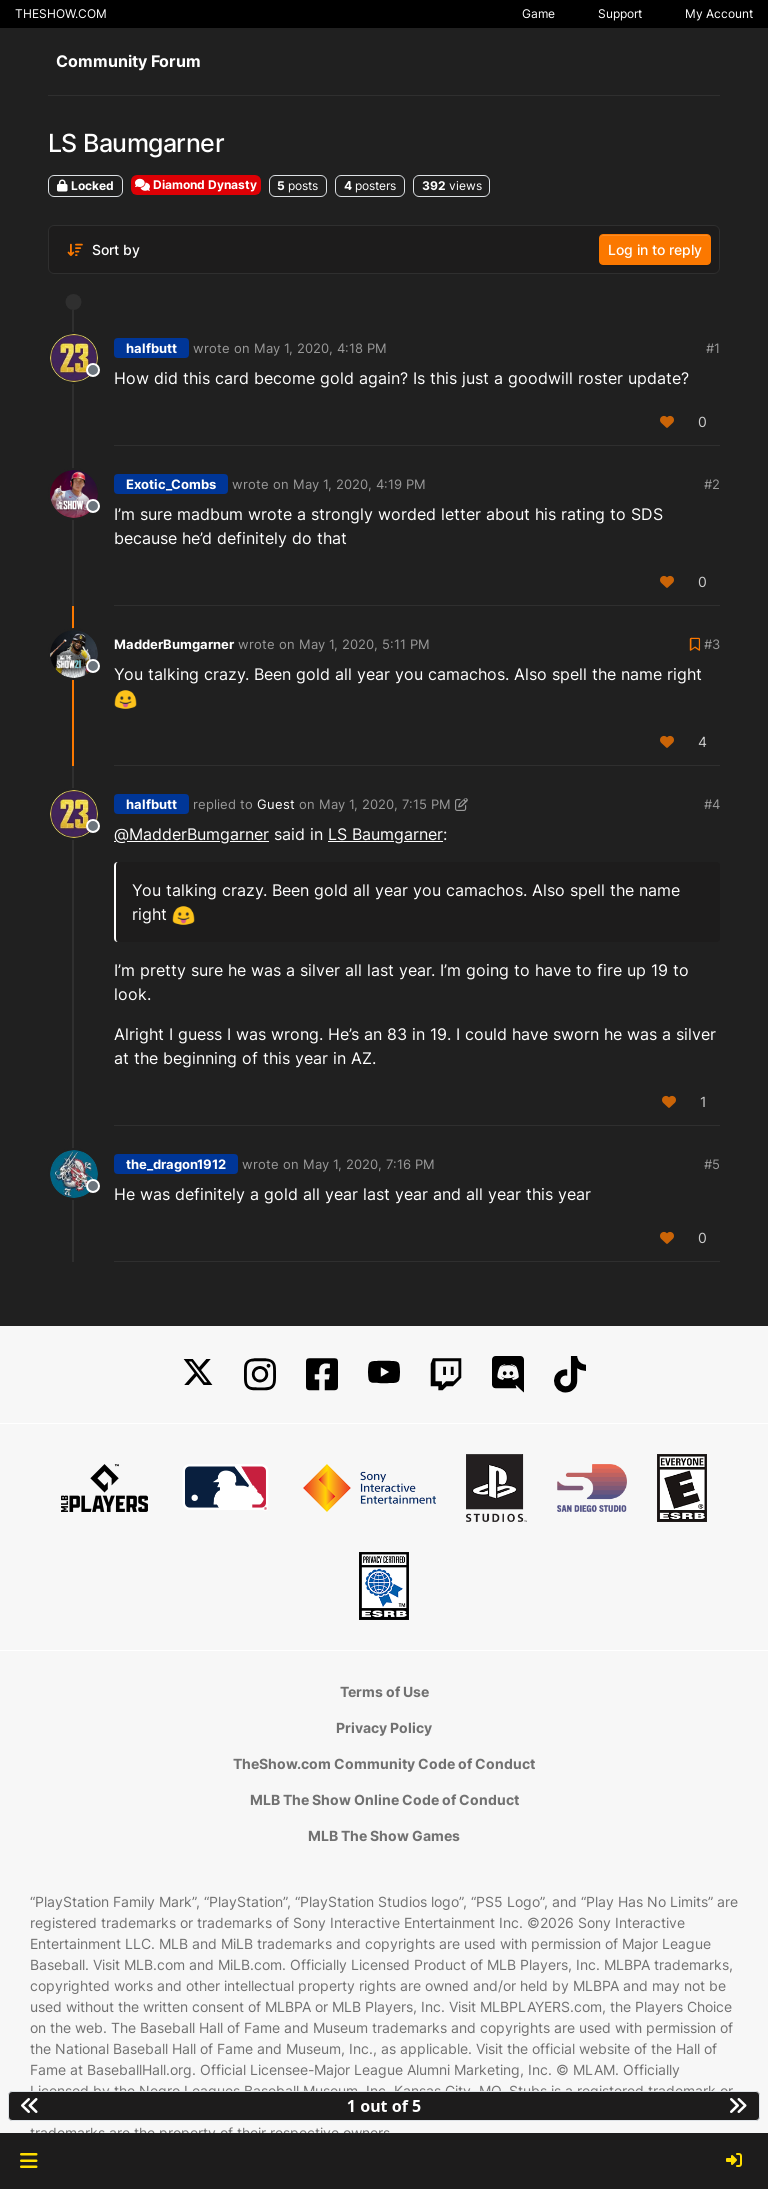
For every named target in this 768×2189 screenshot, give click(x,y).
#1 (713, 348)
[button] (28, 2161)
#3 (712, 644)
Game (538, 13)
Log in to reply (655, 249)
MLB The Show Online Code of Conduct (384, 1799)
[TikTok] (570, 1374)
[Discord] (508, 1374)
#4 (712, 804)
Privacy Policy (384, 1727)
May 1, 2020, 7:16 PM (369, 1164)
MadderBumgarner (174, 644)
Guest (276, 804)
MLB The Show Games (384, 1835)
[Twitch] (446, 1374)
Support (620, 13)
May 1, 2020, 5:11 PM (364, 644)
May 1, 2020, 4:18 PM (320, 348)
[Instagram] (260, 1374)
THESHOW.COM (61, 13)
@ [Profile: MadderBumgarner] (191, 834)
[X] (198, 1374)
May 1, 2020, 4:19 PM (359, 484)
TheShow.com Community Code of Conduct (384, 1763)
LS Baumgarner (385, 834)
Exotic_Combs (171, 484)
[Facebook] (322, 1374)
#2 (712, 484)
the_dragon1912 (176, 1164)
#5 (712, 1164)
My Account (719, 13)
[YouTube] (384, 1374)
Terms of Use (384, 1691)
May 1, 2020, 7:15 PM (385, 804)
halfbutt (151, 348)
